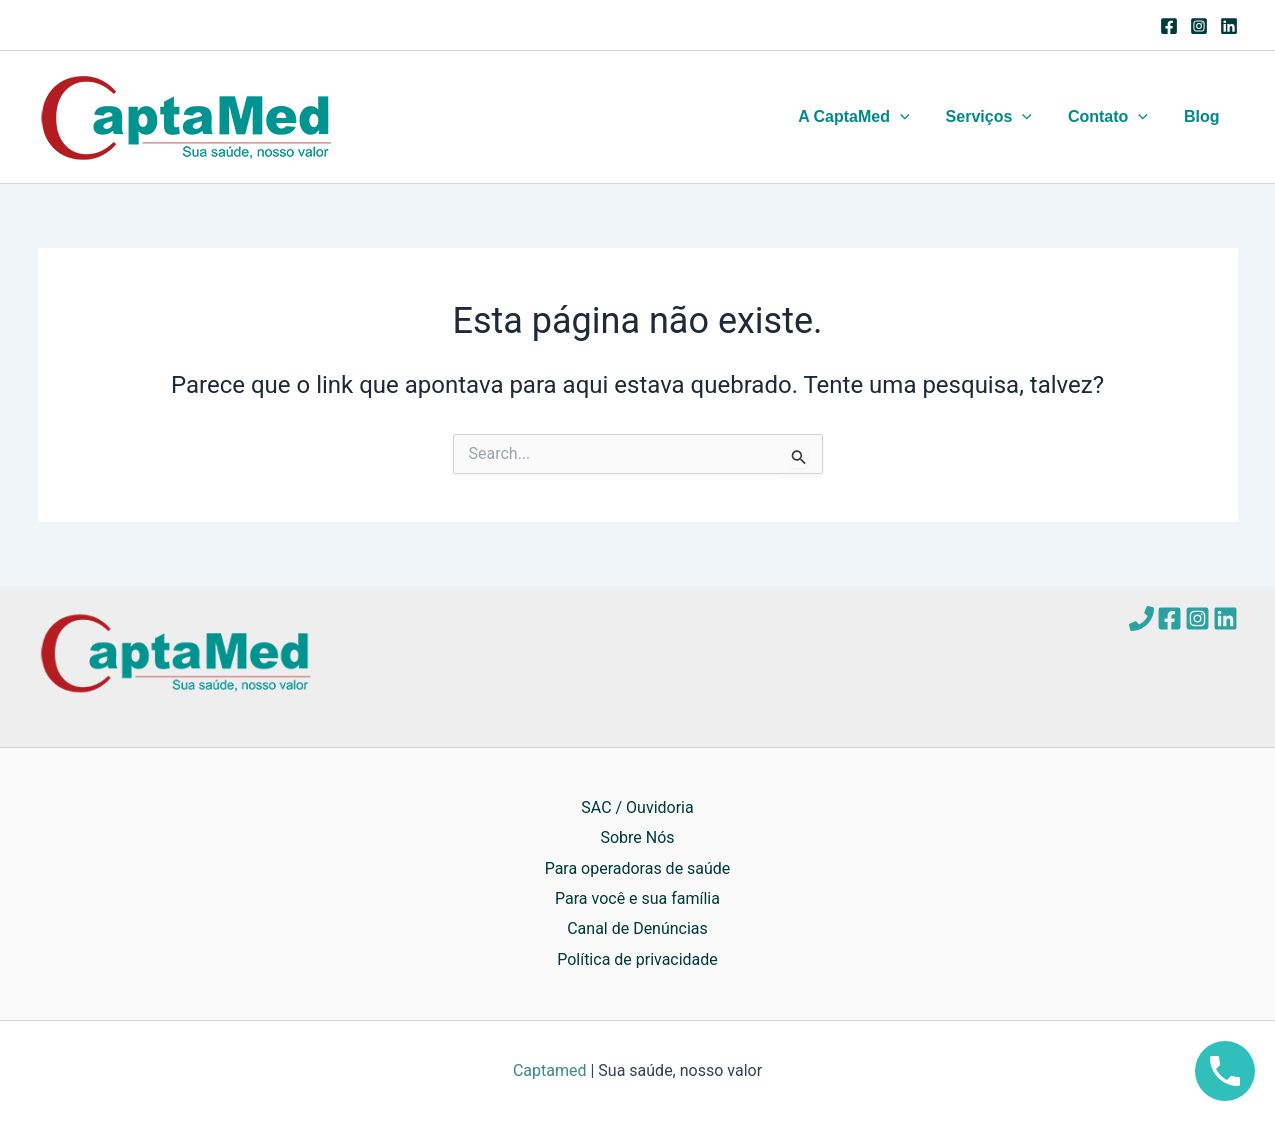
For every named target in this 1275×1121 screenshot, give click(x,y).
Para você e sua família (637, 898)
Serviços (999, 117)
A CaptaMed (867, 117)
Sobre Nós (637, 837)
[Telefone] (1141, 618)
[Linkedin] (1229, 26)
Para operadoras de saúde (638, 867)
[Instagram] (1199, 26)
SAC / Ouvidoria (637, 807)
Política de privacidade (637, 959)
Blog (1204, 116)
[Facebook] (1169, 26)
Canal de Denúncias (637, 928)
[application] (914, 117)
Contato (1114, 117)
